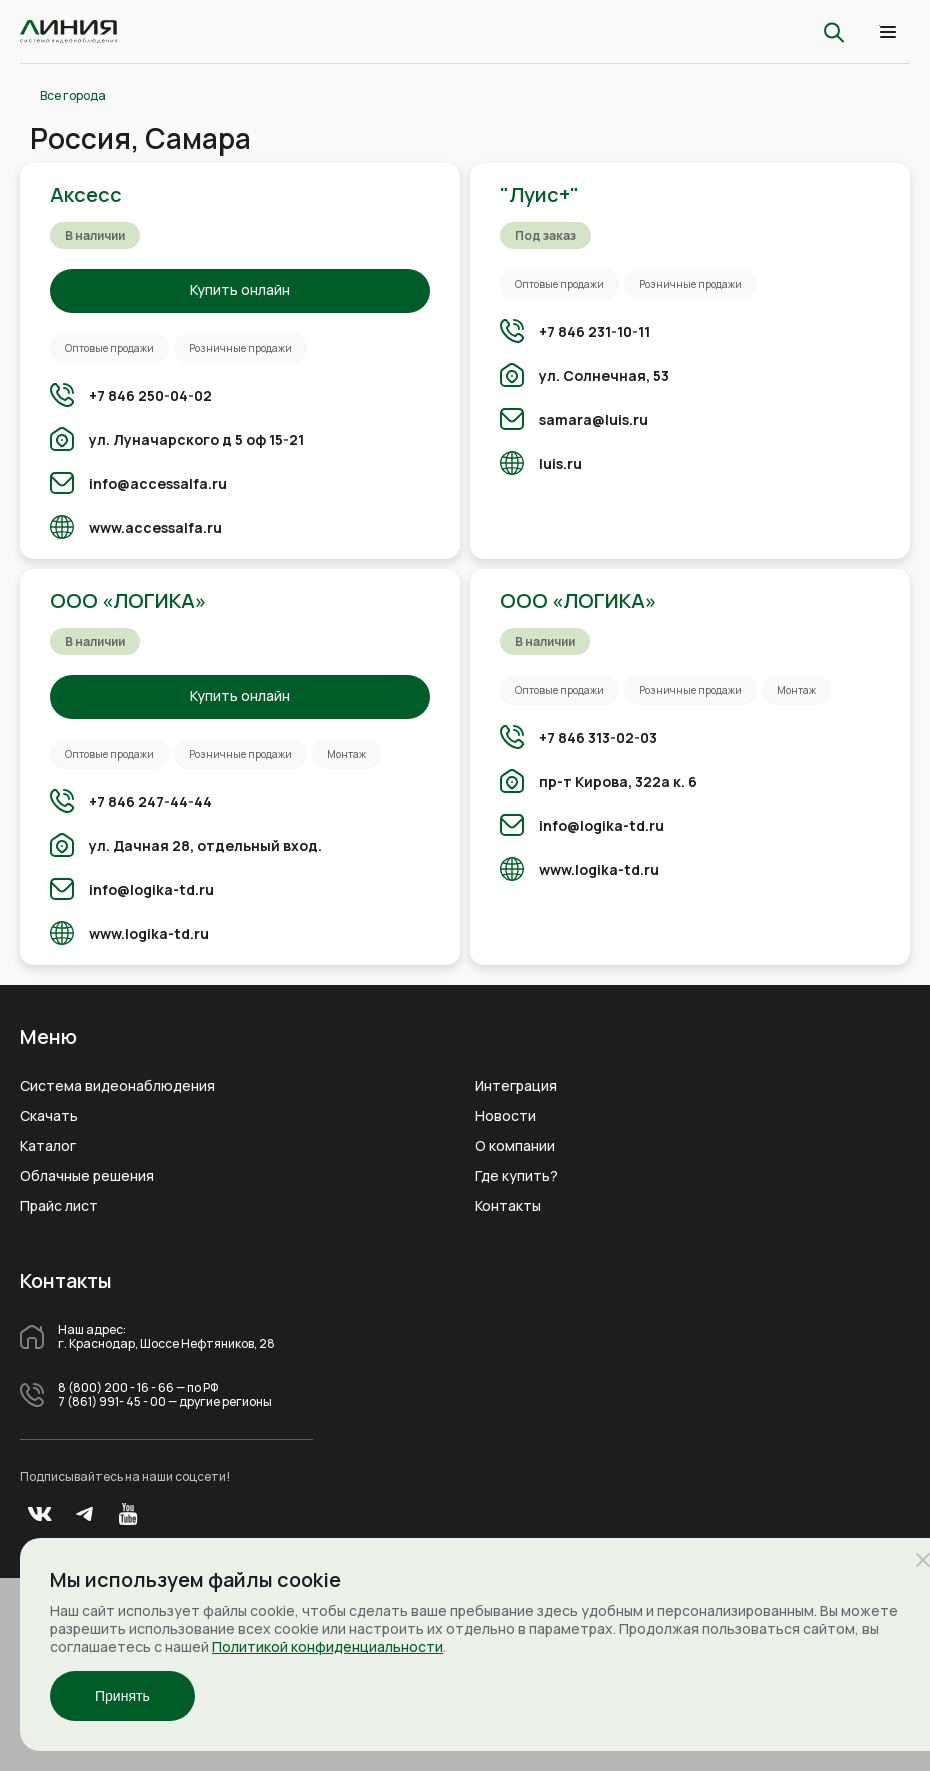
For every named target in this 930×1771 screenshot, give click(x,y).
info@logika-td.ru (151, 889)
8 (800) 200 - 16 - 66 (116, 1388)
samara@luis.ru (593, 419)
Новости (505, 1116)
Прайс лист (59, 1206)
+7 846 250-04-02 (150, 395)
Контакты (508, 1206)
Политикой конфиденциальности (327, 1646)
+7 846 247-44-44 (150, 801)
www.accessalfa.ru (155, 527)
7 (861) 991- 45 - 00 (112, 1402)
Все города (73, 96)
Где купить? (516, 1176)
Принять (122, 1696)
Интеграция (516, 1086)
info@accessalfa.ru (158, 483)
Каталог (48, 1146)
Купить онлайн (240, 289)
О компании (515, 1146)
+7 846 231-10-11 (594, 331)
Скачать (49, 1116)
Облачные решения (87, 1176)
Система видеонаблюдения (117, 1086)
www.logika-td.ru (149, 933)
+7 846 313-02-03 (598, 737)
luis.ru (560, 463)
